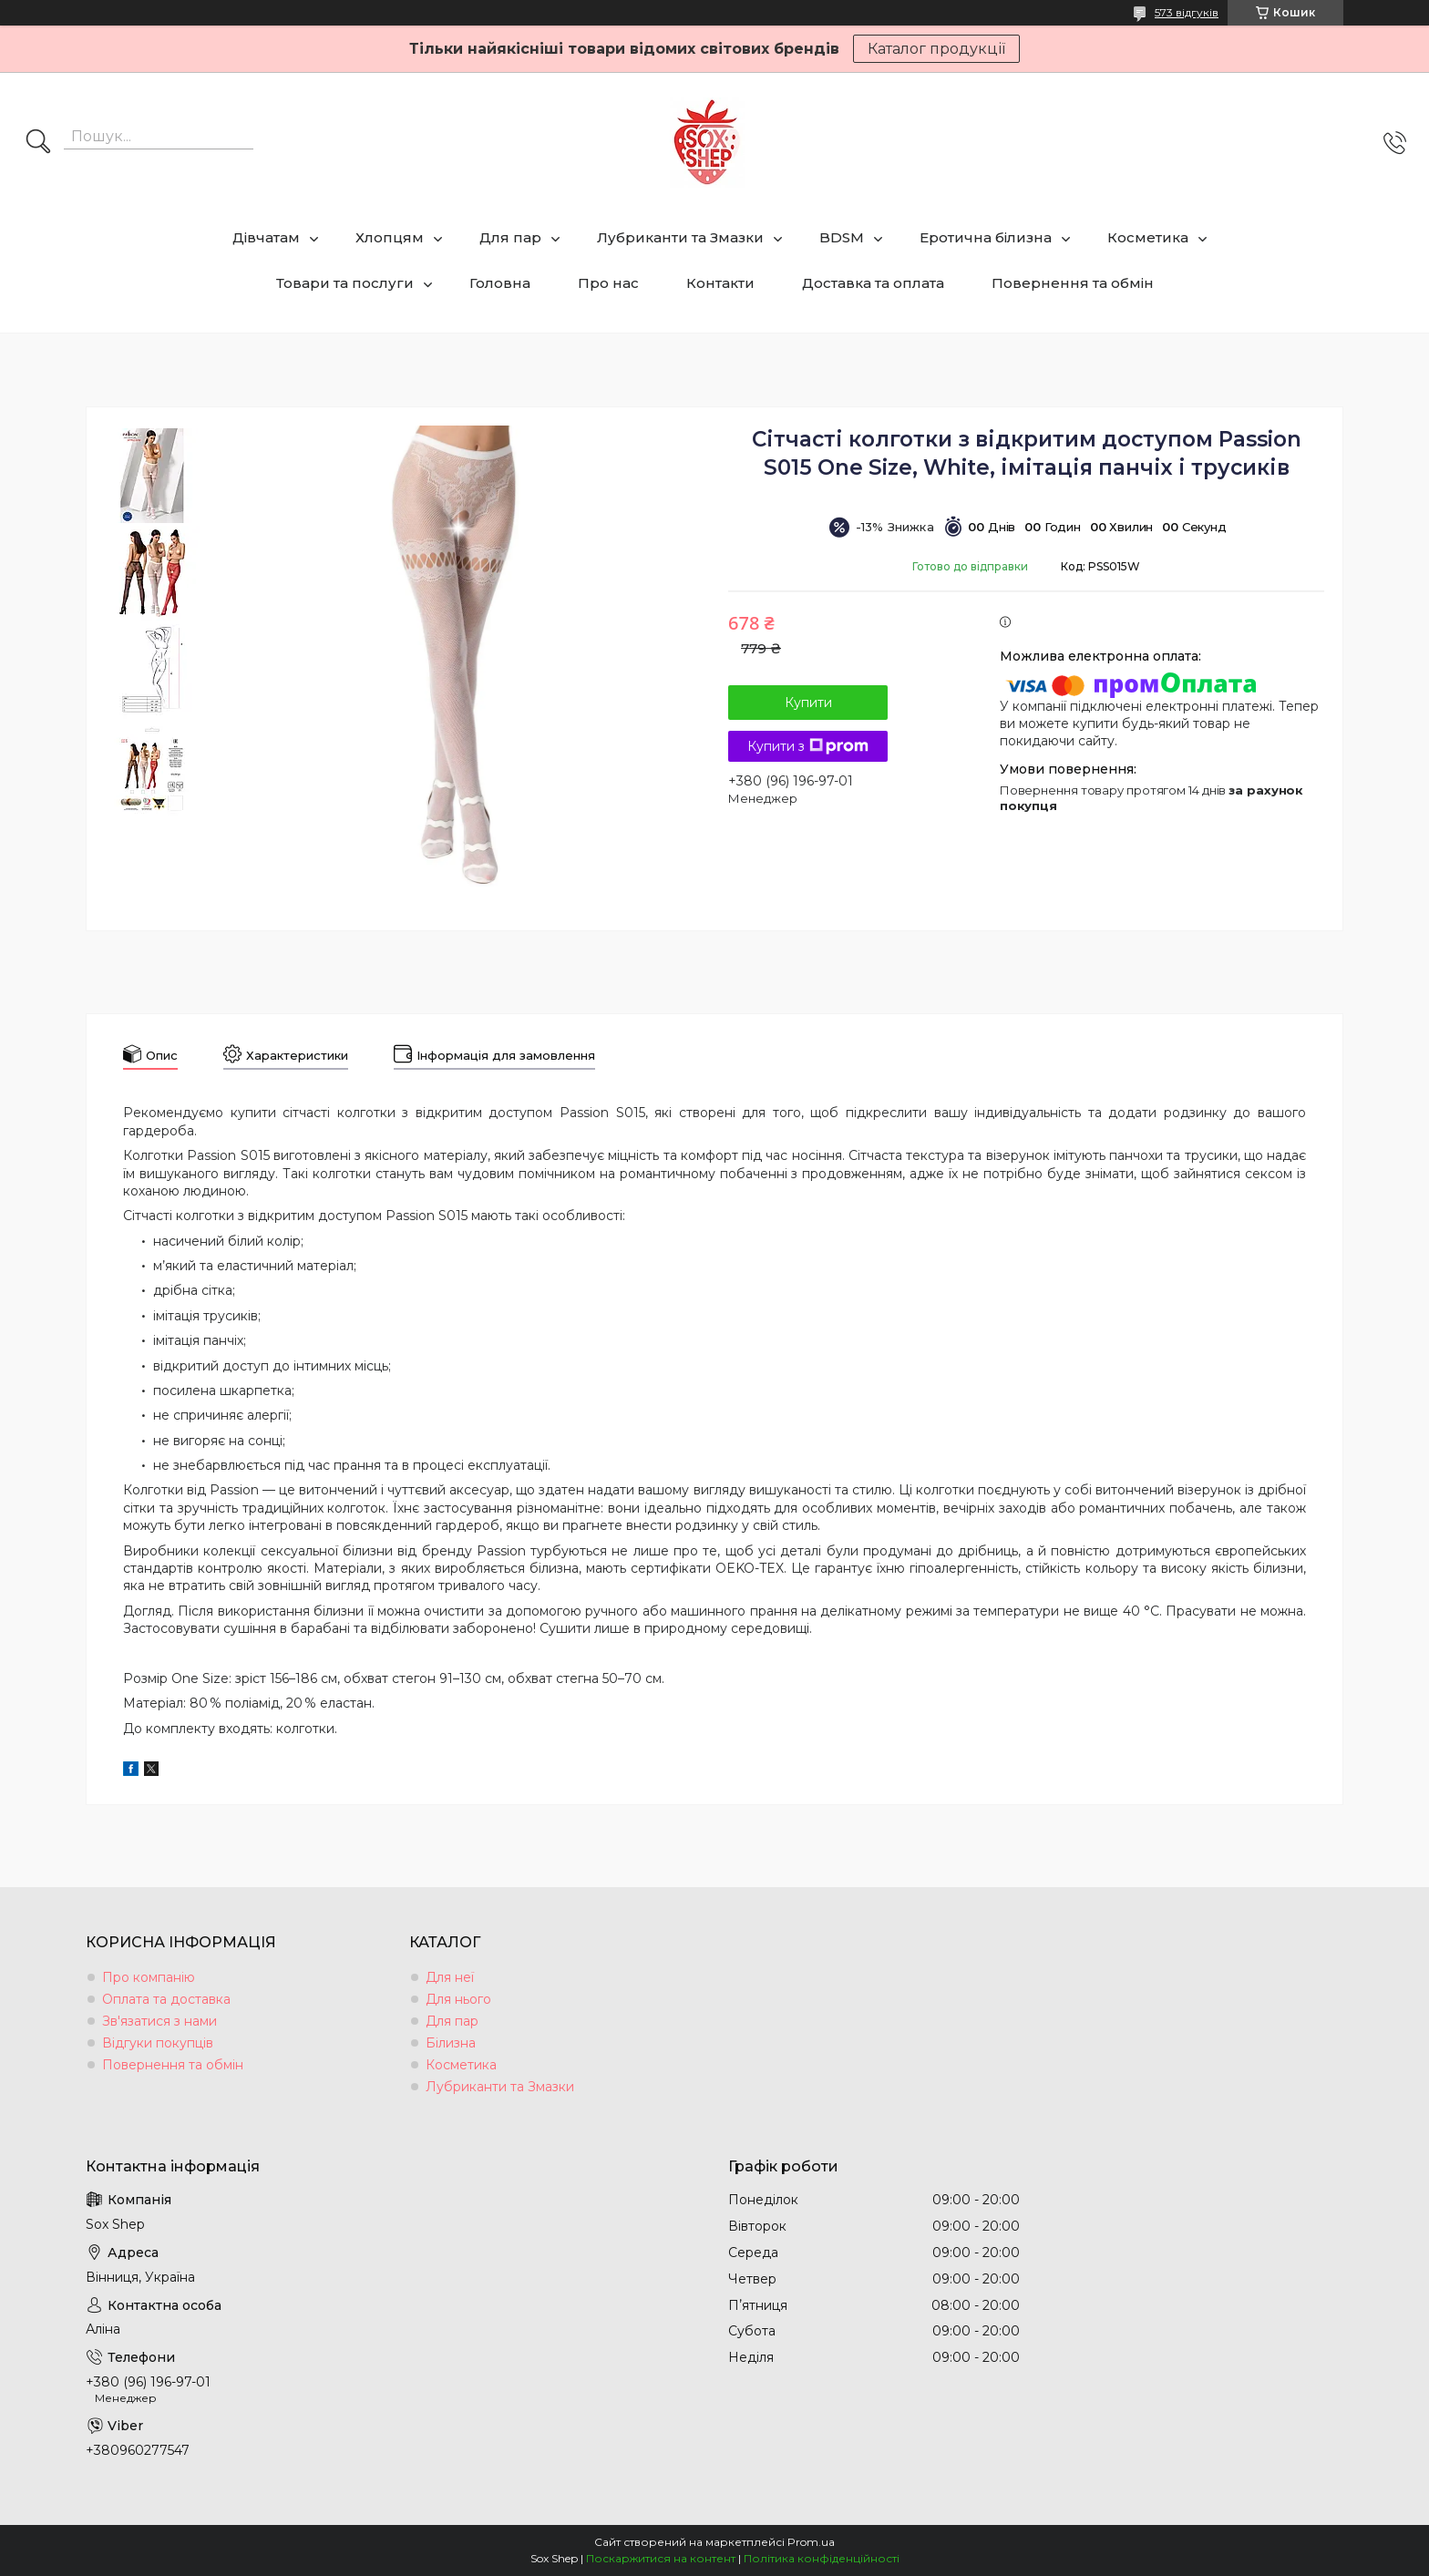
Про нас (608, 283)
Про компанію (148, 1977)
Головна (499, 283)
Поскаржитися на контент (660, 2558)
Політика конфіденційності (822, 2558)
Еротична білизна (986, 237)
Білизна (451, 2043)
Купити (808, 702)
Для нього (458, 1999)
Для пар (510, 237)
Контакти (720, 283)
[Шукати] (38, 143)
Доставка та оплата (873, 283)
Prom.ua (811, 2542)
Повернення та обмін (1073, 283)
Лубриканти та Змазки (680, 237)
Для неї (450, 1977)
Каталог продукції (936, 48)
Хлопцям (389, 237)
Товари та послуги (345, 283)
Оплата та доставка (166, 1999)
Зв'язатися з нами (159, 2021)
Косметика (1147, 237)
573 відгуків (1186, 12)
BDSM (841, 237)
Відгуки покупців (157, 2043)
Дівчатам (266, 237)
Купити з (808, 746)
